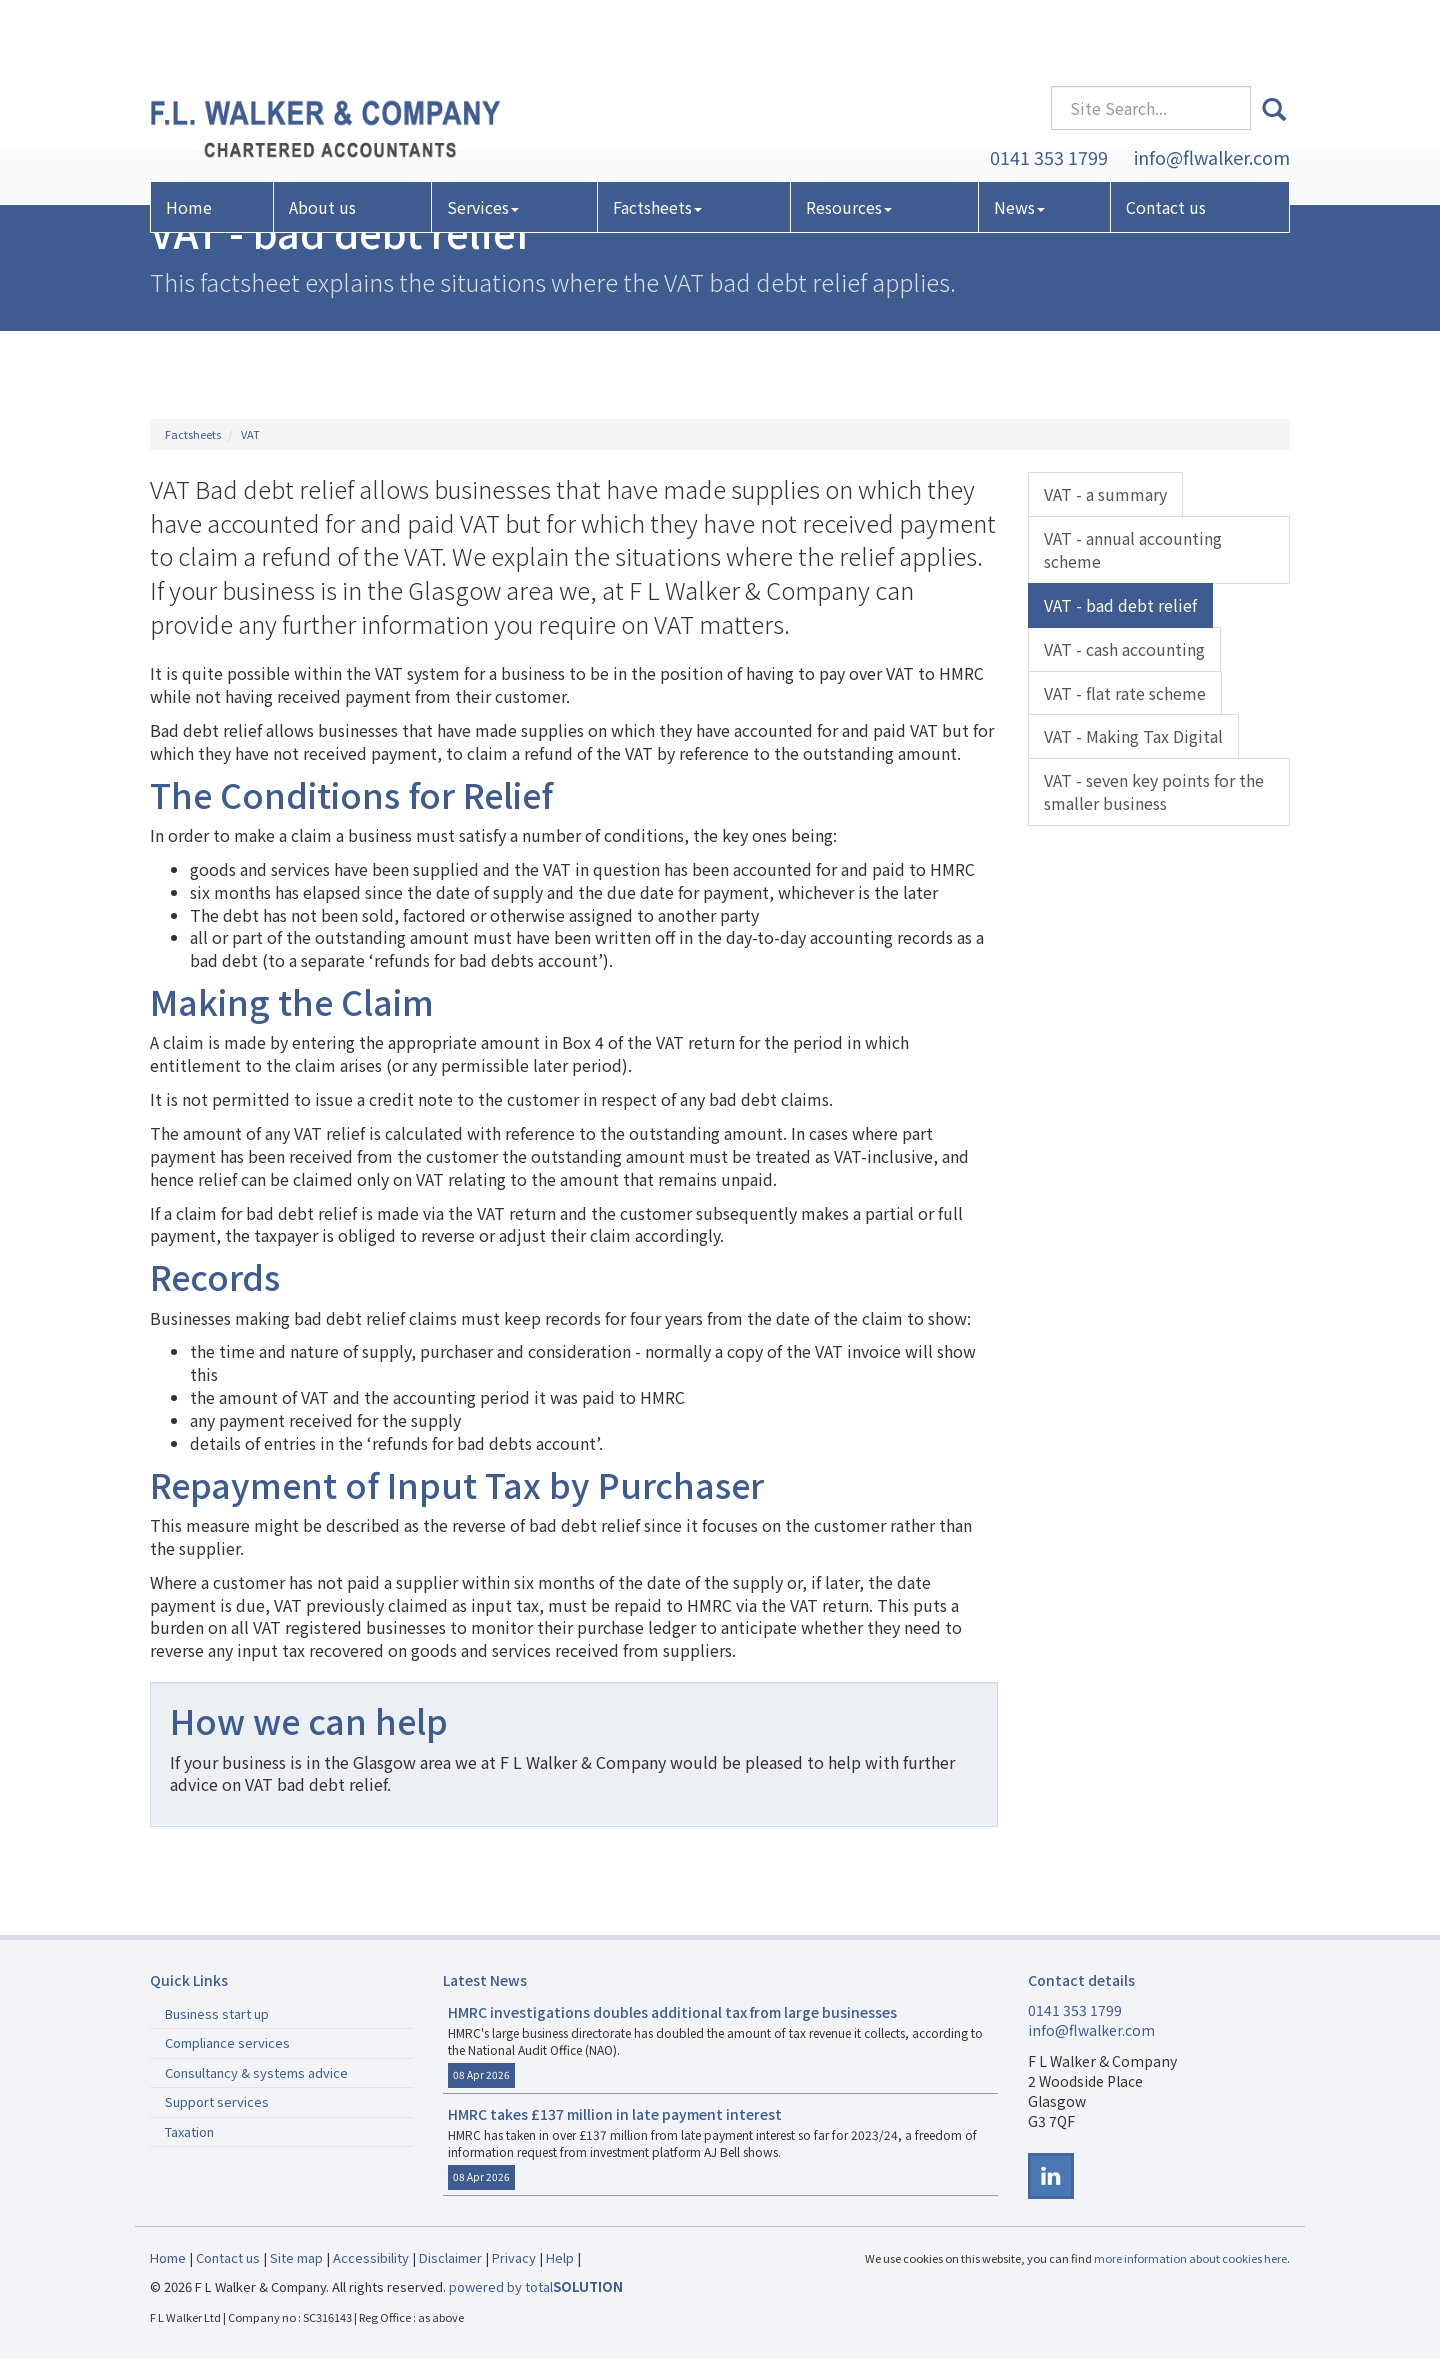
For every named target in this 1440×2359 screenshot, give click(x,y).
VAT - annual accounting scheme (1133, 549)
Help (560, 2257)
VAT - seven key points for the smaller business (1154, 791)
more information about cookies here (1190, 2258)
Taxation (189, 2131)
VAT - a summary (1105, 494)
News (1019, 144)
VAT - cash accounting (1124, 649)
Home (189, 144)
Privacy (514, 2257)
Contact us (1166, 144)
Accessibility (371, 2257)
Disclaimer (450, 2257)
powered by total (536, 2286)
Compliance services (227, 2042)
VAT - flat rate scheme (1125, 693)
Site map (296, 2257)
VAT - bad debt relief (1120, 605)
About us (322, 144)
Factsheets (657, 144)
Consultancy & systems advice (256, 2072)
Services (483, 144)
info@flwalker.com (1212, 93)
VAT (250, 434)
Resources (849, 144)
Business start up (217, 2013)
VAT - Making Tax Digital (1133, 736)
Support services (217, 2101)
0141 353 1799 (1049, 93)
